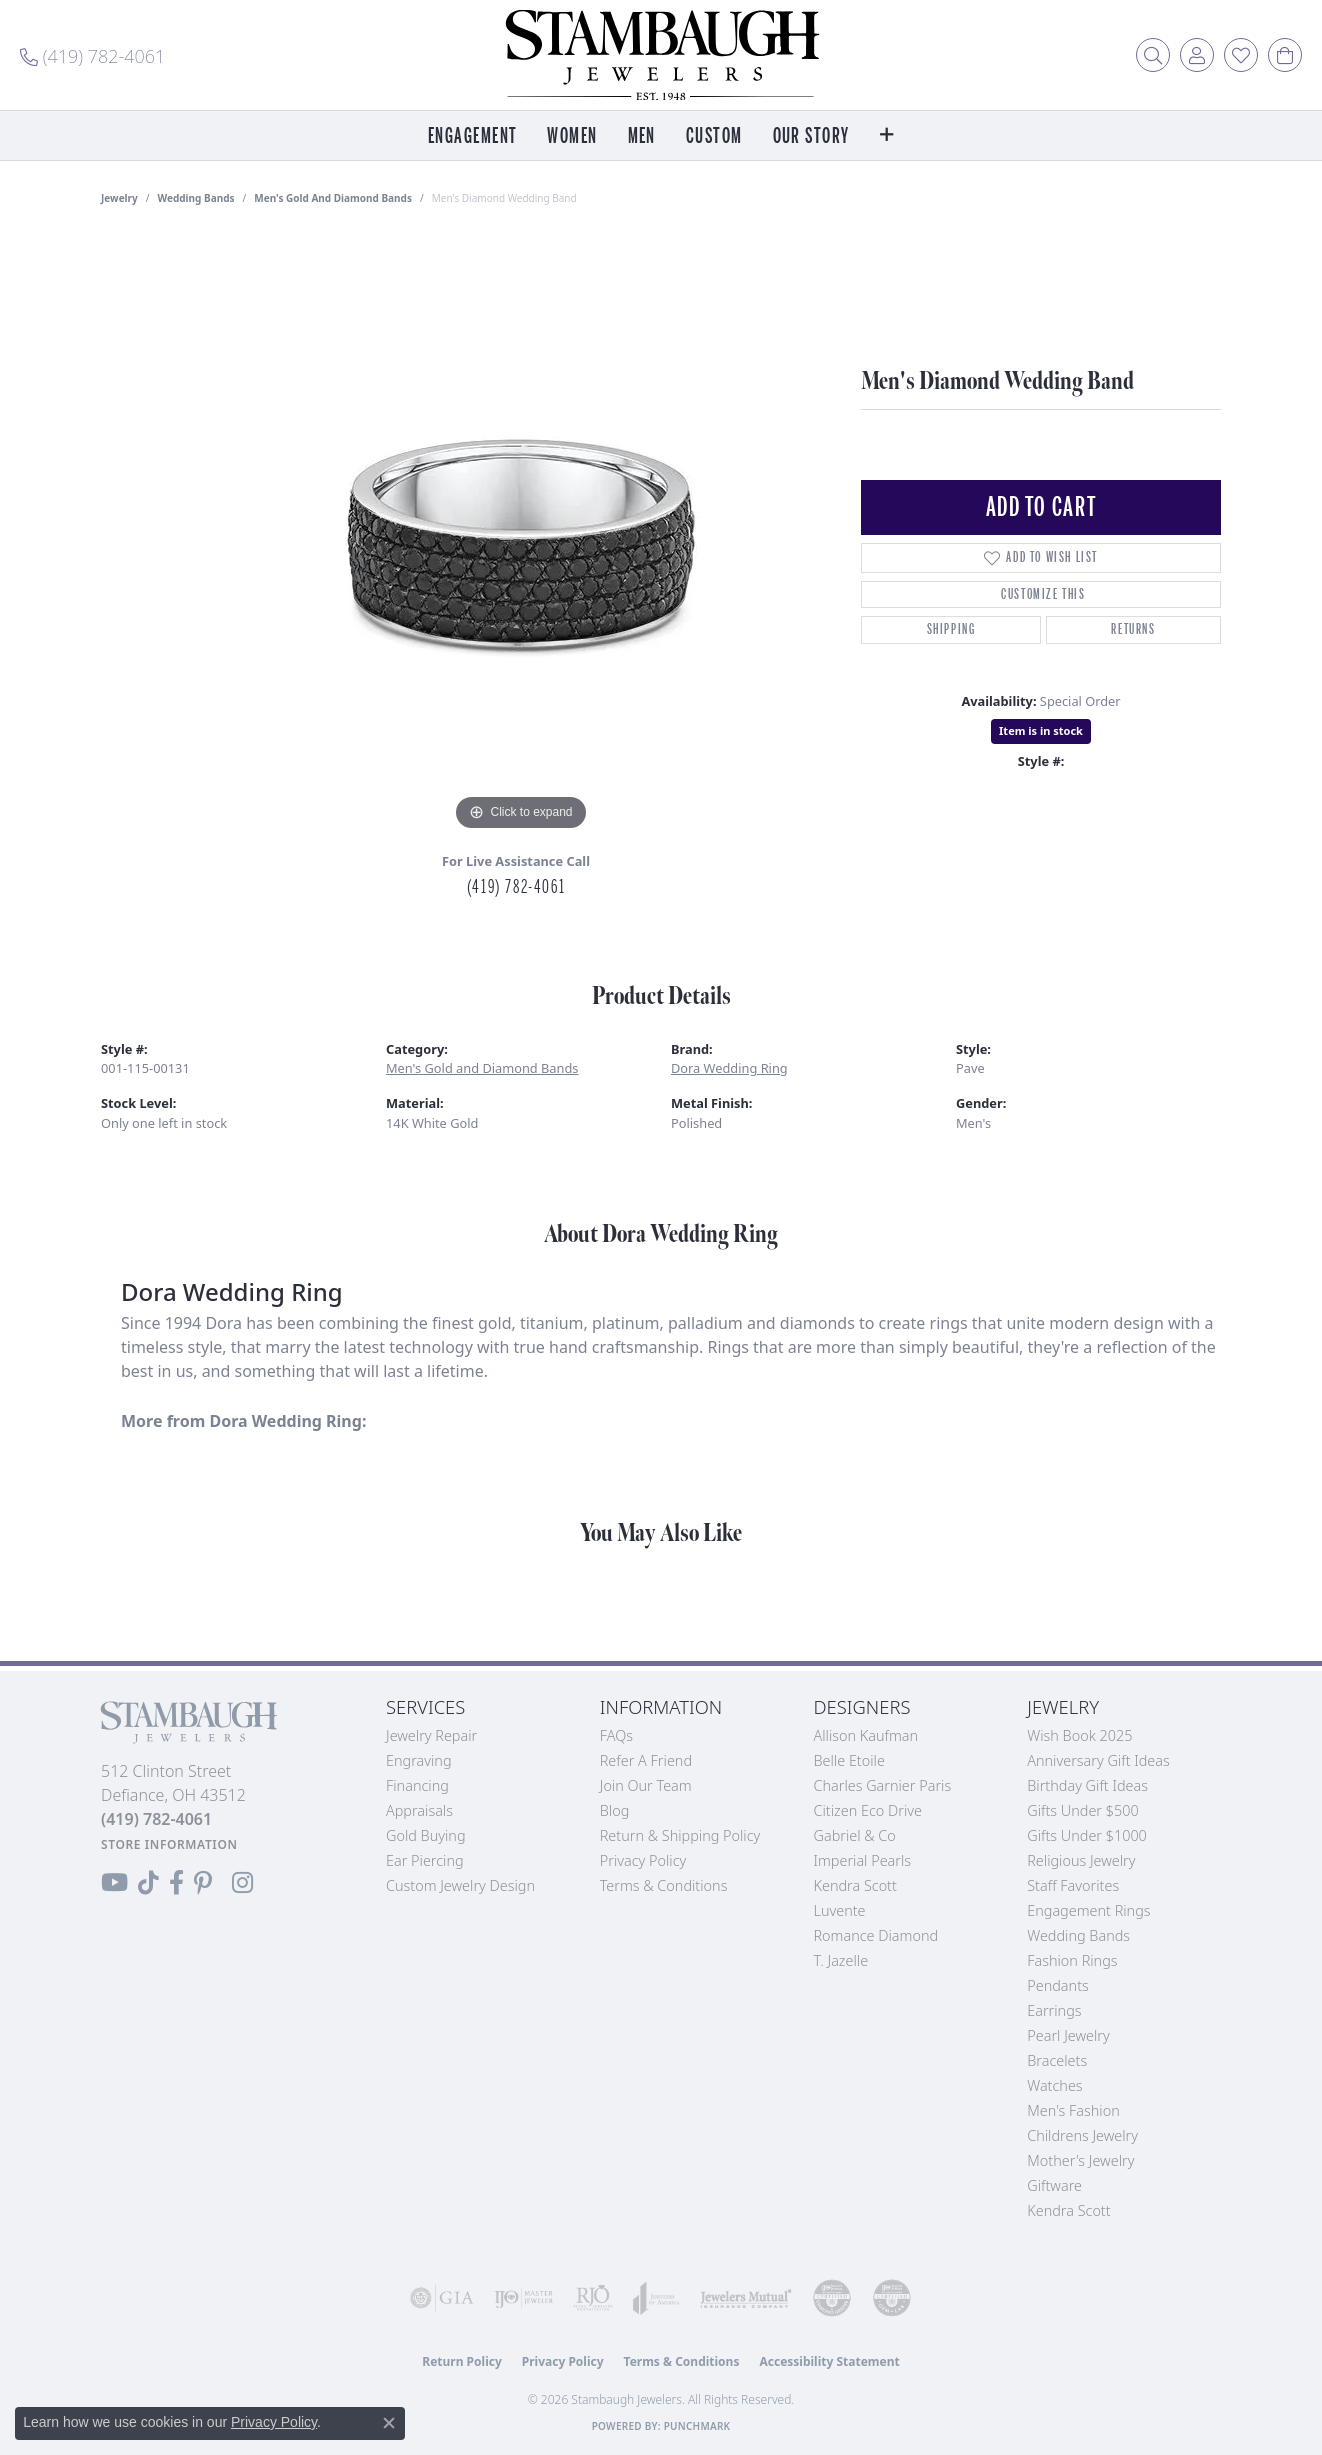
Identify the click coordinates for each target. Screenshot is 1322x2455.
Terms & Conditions (664, 1885)
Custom (714, 136)
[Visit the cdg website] (832, 2298)
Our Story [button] (811, 136)
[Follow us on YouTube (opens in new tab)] (114, 1883)
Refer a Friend (646, 1760)
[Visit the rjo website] (593, 2298)
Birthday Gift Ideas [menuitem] (1087, 1785)
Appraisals (419, 1810)
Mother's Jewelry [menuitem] (1080, 2160)
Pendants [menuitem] (1058, 1985)
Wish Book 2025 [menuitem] (1079, 1735)
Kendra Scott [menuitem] (1068, 2210)
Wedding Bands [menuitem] (1078, 1935)
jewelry (119, 198)
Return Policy (462, 2361)
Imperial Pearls (863, 1860)
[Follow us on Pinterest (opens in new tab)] (203, 1883)
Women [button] (572, 136)
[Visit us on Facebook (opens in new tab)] (176, 1883)
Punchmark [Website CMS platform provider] (697, 2426)
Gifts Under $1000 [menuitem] (1087, 1835)
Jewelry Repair (431, 1735)
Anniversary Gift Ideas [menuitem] (1098, 1760)
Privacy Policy (643, 1860)
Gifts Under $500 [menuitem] (1082, 1810)
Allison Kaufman (866, 1735)
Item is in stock (1041, 730)
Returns (1133, 629)
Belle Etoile (849, 1760)
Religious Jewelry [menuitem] (1081, 1860)
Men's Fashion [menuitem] (1073, 2110)
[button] (1153, 55)
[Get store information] (169, 1844)
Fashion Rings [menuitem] (1072, 1960)
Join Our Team (646, 1785)
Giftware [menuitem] (1054, 2185)
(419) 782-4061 (516, 887)
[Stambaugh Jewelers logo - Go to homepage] (661, 55)
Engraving (419, 1760)
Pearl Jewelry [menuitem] (1068, 2035)
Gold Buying (426, 1835)
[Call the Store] (156, 1819)
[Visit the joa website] (656, 2298)
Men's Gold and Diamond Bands (333, 198)
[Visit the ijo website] (524, 2298)
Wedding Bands (196, 198)
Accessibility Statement (829, 2361)
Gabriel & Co (855, 1835)
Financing (417, 1785)
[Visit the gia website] (442, 2298)
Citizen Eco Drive (868, 1810)
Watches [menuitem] (1054, 2085)
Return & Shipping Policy (680, 1835)
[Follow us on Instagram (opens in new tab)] (242, 1883)
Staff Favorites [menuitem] (1073, 1885)
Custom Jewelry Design (460, 1885)
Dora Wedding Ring (729, 1068)
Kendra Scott (855, 1885)
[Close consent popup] (389, 2423)
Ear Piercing (425, 1860)
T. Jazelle (841, 1960)
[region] (521, 536)
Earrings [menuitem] (1054, 2010)
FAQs (616, 1735)
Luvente (840, 1910)
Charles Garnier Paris (883, 1785)
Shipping (951, 629)
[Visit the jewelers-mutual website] (746, 2298)
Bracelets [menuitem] (1057, 2060)
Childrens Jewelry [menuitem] (1082, 2135)
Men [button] (642, 136)
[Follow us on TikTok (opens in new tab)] (148, 1883)
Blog (615, 1810)
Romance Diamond (876, 1935)
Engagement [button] (472, 136)
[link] (92, 55)
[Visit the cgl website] (892, 2298)
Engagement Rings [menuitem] (1088, 1910)
